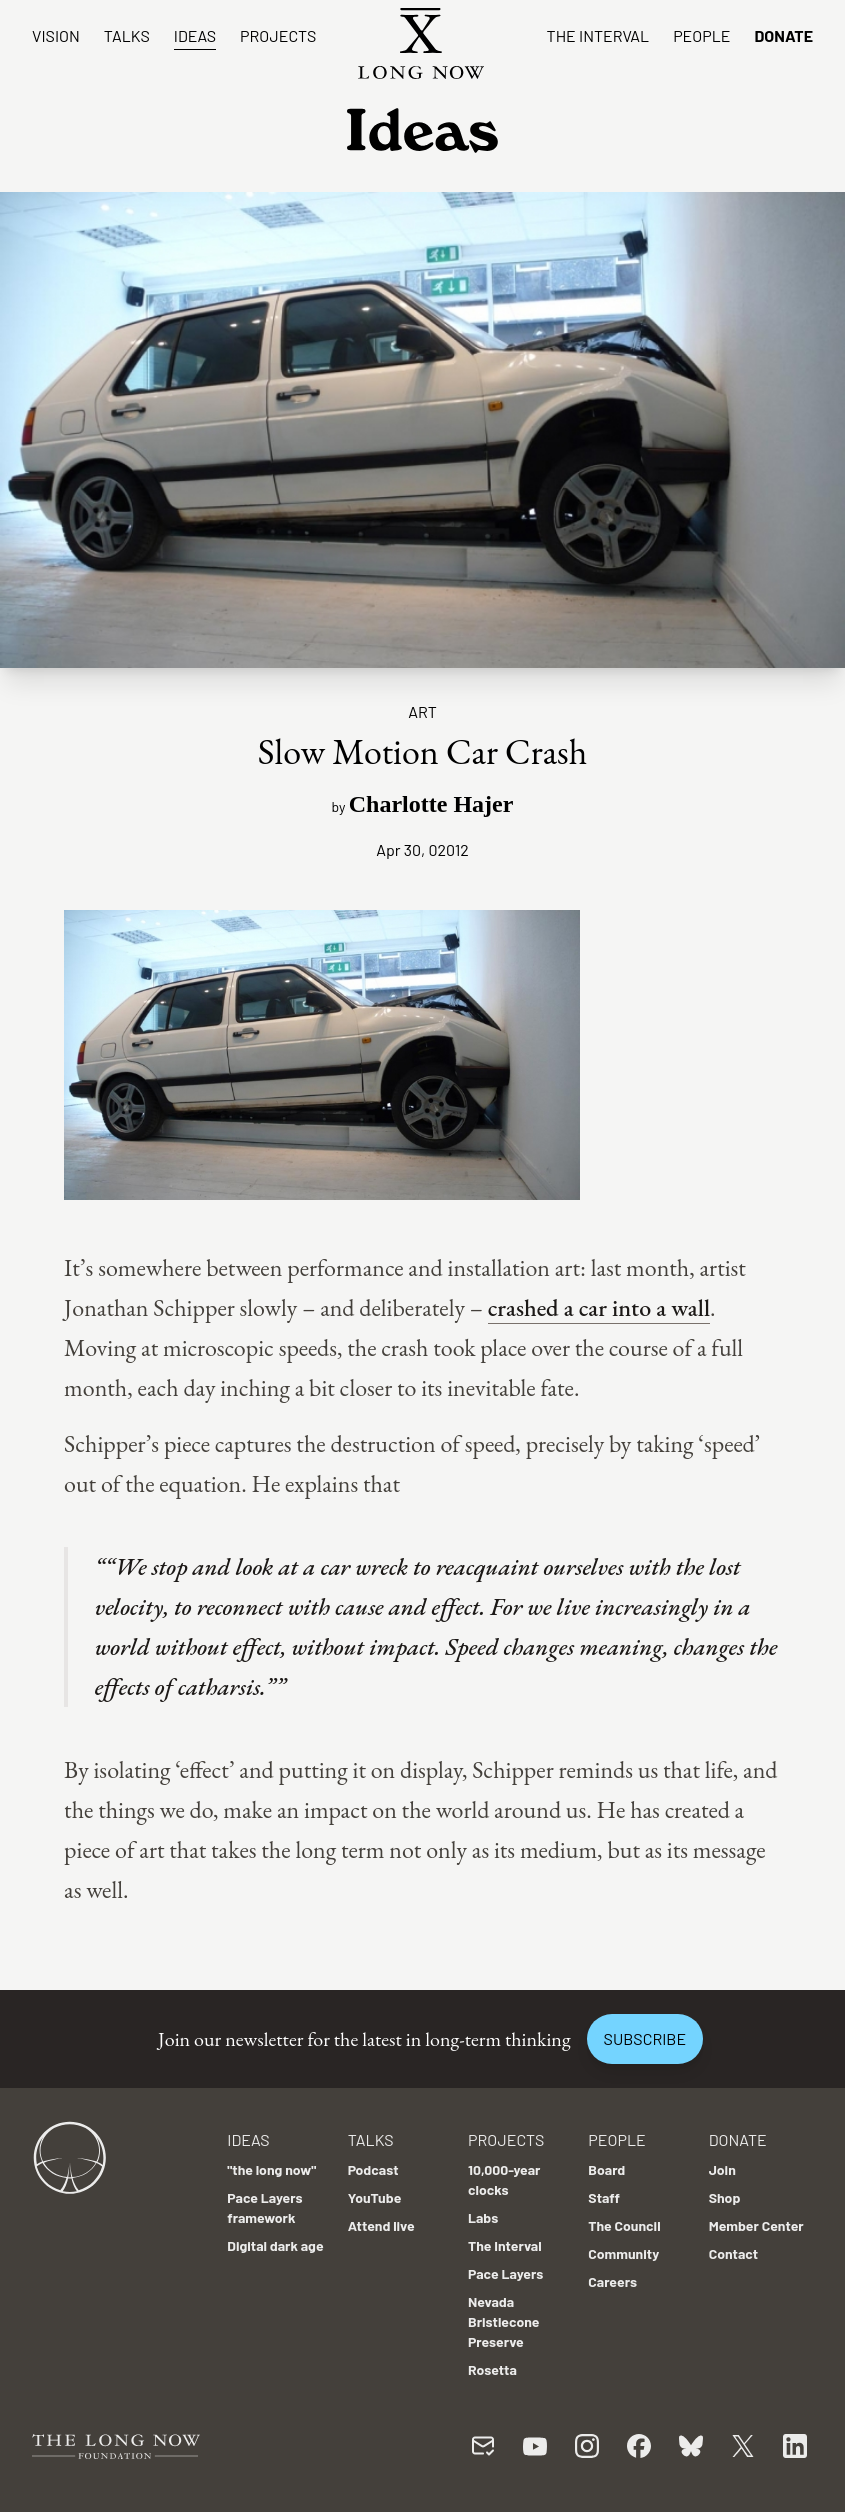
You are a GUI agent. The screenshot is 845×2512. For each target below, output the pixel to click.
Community (623, 2253)
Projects (278, 35)
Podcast (373, 2169)
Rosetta (492, 2369)
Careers (612, 2281)
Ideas (195, 35)
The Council (624, 2225)
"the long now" (271, 2169)
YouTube (375, 2197)
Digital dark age (275, 2245)
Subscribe (645, 2038)
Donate (783, 35)
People (701, 35)
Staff (604, 2197)
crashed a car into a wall (599, 1307)
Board (606, 2169)
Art (422, 711)
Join (722, 2169)
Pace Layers (505, 2273)
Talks (127, 35)
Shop (725, 2197)
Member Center (756, 2225)
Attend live (381, 2225)
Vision (56, 35)
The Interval (598, 35)
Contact (734, 2253)
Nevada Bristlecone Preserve (504, 2321)
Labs (483, 2217)
